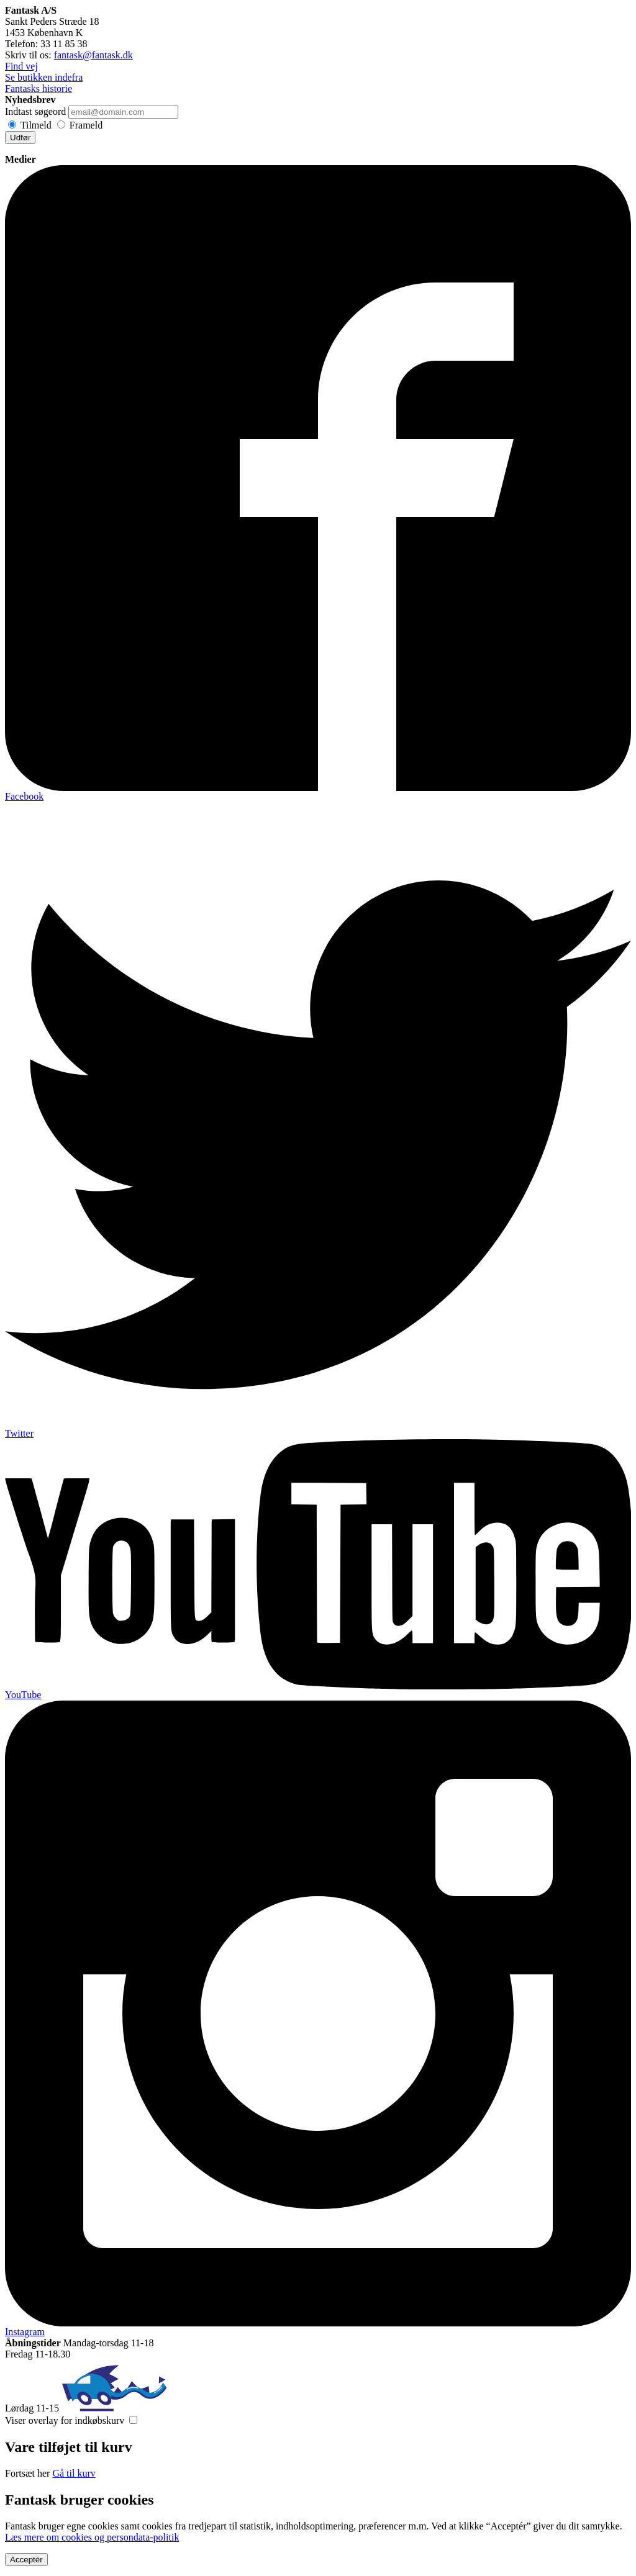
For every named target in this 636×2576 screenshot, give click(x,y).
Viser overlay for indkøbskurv (64, 2420)
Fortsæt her (27, 2473)
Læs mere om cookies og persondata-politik (92, 2537)
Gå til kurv (73, 2473)
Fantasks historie (38, 88)
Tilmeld (36, 125)
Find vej (21, 66)
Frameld (86, 125)
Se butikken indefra (44, 77)
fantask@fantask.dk (93, 55)
